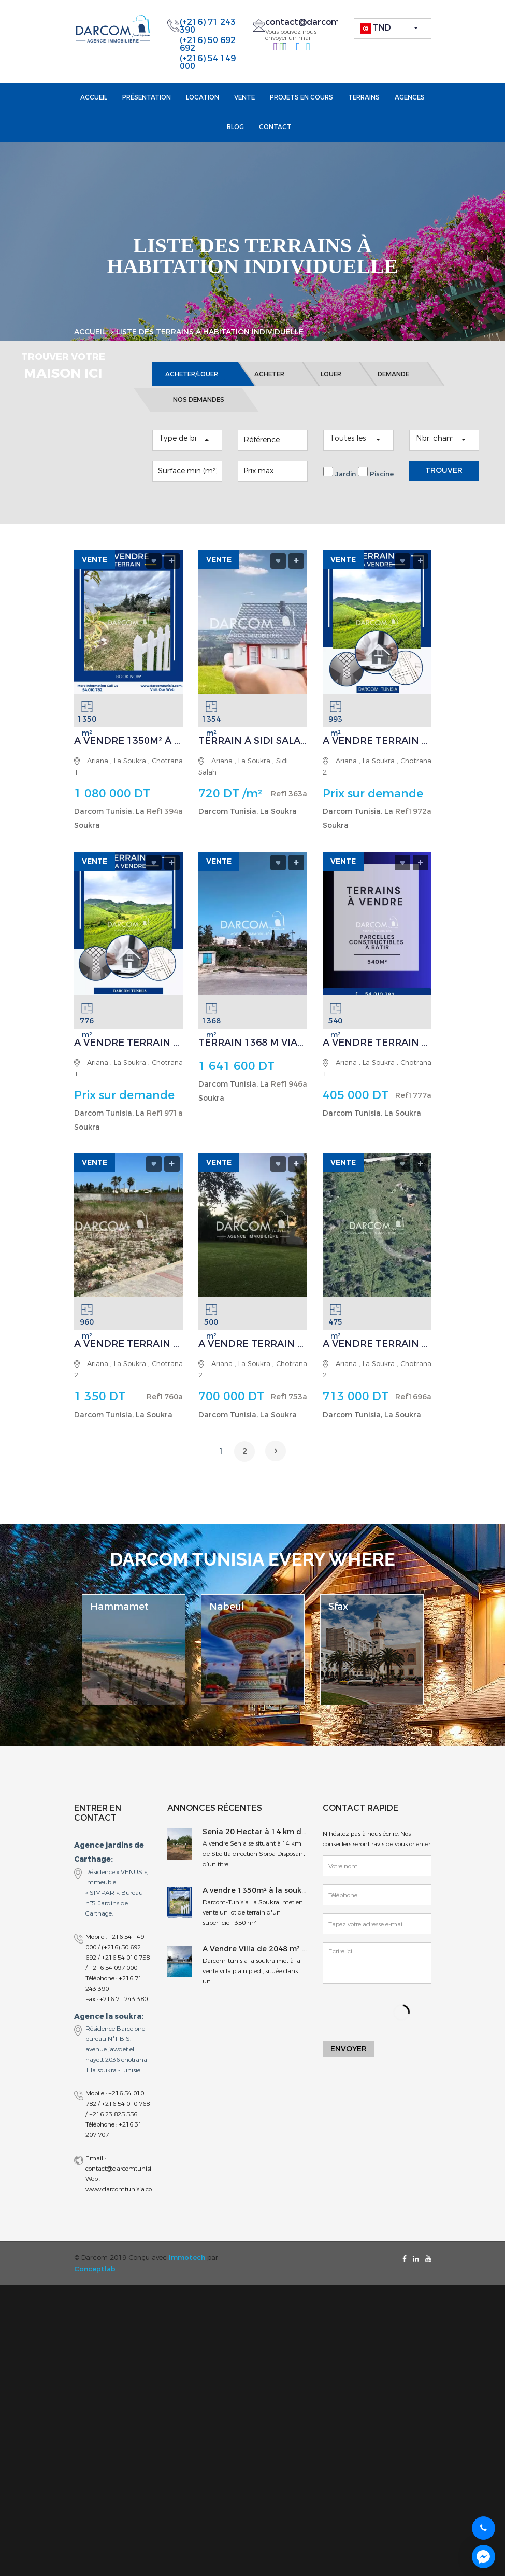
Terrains (364, 97)
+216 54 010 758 (126, 1971)
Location (202, 97)
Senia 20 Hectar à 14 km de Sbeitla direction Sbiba (298, 1846)
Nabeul (226, 1620)
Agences (410, 97)
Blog (235, 127)
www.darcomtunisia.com (121, 2203)
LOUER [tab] (331, 389)
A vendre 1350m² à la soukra (256, 1904)
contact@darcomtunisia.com (326, 22)
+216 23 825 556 (113, 2128)
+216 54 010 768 (126, 2118)
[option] (133, 1663)
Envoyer (348, 2063)
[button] (392, 28)
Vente (244, 97)
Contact (275, 127)
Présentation (146, 97)
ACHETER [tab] (269, 389)
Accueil (93, 97)
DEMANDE (393, 389)
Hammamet (119, 1620)
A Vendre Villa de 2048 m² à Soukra (269, 1963)
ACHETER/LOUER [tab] (191, 389)
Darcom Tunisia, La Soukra (247, 825)
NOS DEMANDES (198, 414)
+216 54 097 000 (113, 1982)
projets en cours (301, 97)
